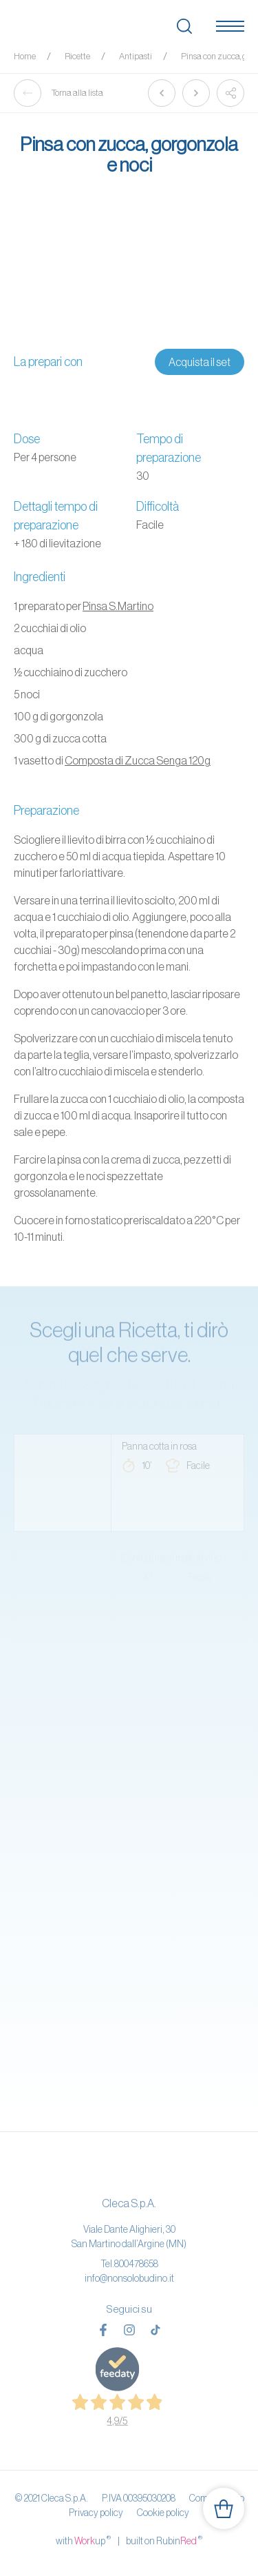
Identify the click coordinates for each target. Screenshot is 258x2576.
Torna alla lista (58, 93)
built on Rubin (164, 2540)
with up (83, 2540)
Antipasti (135, 56)
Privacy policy (96, 2512)
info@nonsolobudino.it (129, 2278)
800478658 (136, 2263)
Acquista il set (199, 362)
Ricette (77, 56)
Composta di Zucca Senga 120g (138, 760)
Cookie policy (163, 2512)
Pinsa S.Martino (118, 606)
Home (25, 56)
